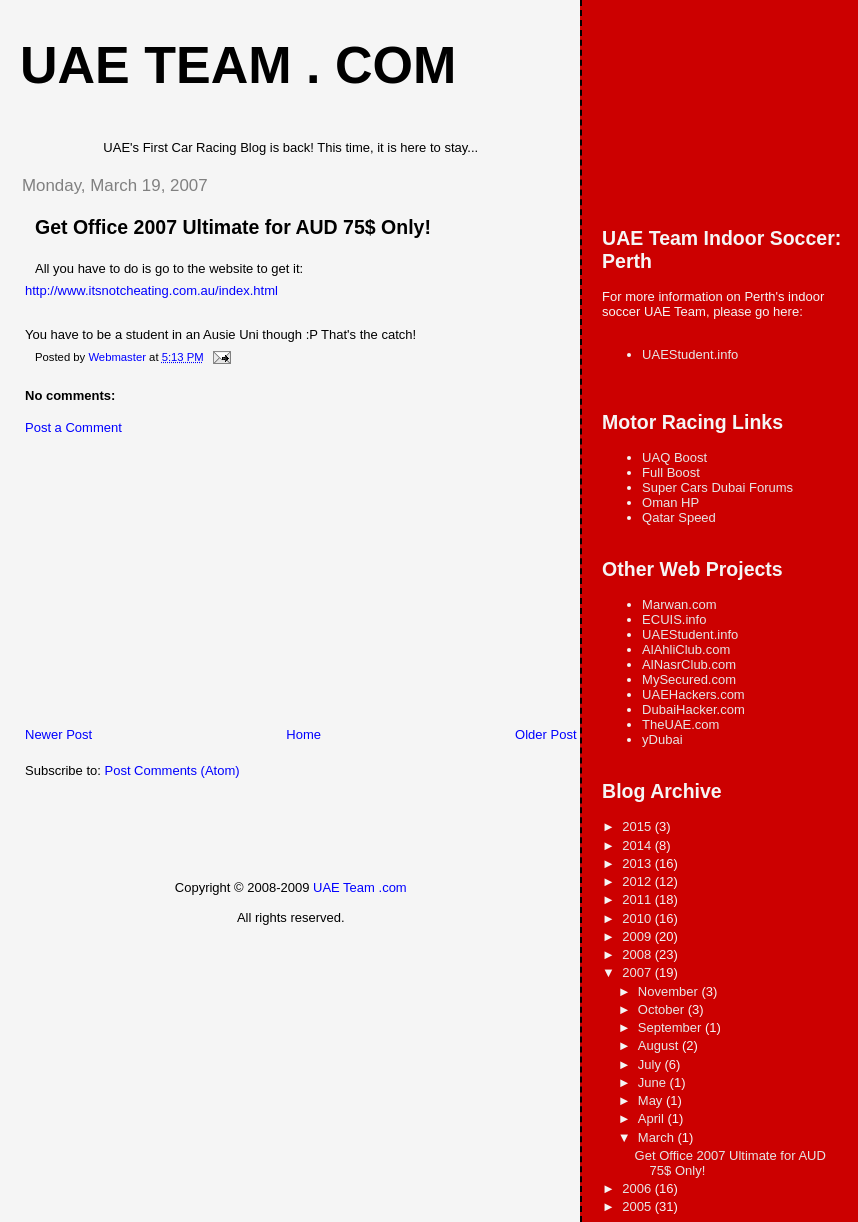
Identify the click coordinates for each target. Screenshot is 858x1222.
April (653, 1118)
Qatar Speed (679, 517)
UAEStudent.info (690, 354)
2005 (638, 1206)
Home (303, 734)
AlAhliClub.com (686, 649)
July (651, 1064)
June (654, 1082)
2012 (638, 881)
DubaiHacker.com (693, 709)
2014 (638, 845)
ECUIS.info (674, 619)
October (663, 1009)
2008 (638, 954)
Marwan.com (679, 604)
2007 (638, 972)
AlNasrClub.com (689, 664)
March (658, 1137)
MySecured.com (689, 679)
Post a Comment (73, 427)
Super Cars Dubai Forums (717, 487)
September (671, 1027)
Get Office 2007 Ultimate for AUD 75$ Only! (233, 227)
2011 (638, 899)
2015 (638, 826)
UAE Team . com (238, 65)
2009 (638, 936)
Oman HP (670, 502)
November (670, 991)
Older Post (545, 734)
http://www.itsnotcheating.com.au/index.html (151, 290)
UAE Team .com (360, 887)
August (660, 1045)
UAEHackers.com (693, 694)
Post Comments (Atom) (172, 770)
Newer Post (58, 734)
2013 (638, 863)
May (652, 1100)
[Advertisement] (155, 586)
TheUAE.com (680, 724)
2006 (638, 1188)
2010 (638, 918)
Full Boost (671, 472)
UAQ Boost (674, 457)
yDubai (662, 739)
